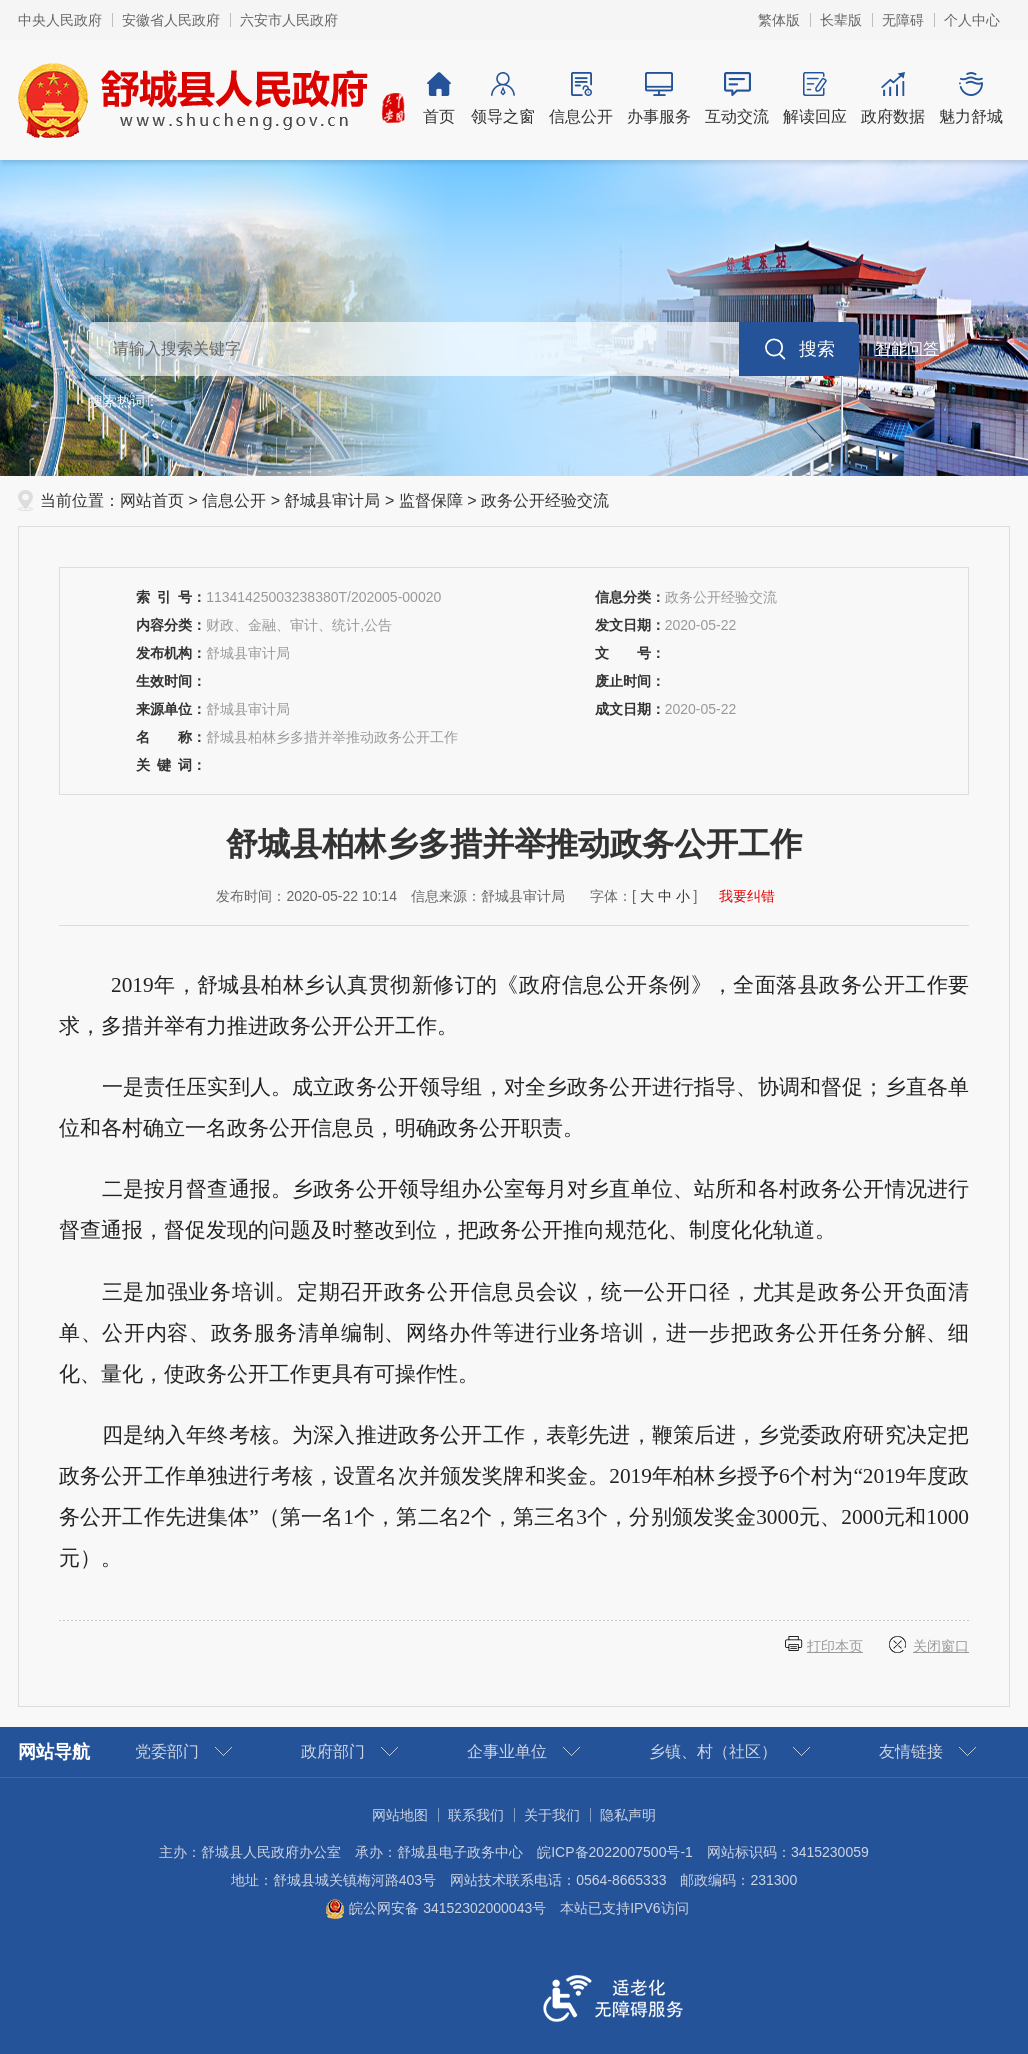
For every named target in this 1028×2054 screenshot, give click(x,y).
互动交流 (737, 98)
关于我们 (552, 1815)
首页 (439, 98)
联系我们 (476, 1815)
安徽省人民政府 (171, 20)
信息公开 (581, 98)
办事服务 (659, 98)
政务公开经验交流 (545, 500)
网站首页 (152, 500)
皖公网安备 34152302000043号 (435, 1908)
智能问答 (907, 348)
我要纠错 (747, 896)
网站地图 (400, 1815)
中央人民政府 (60, 20)
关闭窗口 (941, 1646)
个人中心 (972, 20)
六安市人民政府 (289, 20)
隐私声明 (628, 1815)
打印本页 (835, 1646)
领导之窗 (503, 98)
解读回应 (815, 98)
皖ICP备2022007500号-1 (615, 1852)
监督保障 (431, 500)
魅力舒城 (971, 98)
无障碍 (903, 20)
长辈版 (841, 20)
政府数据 (893, 98)
